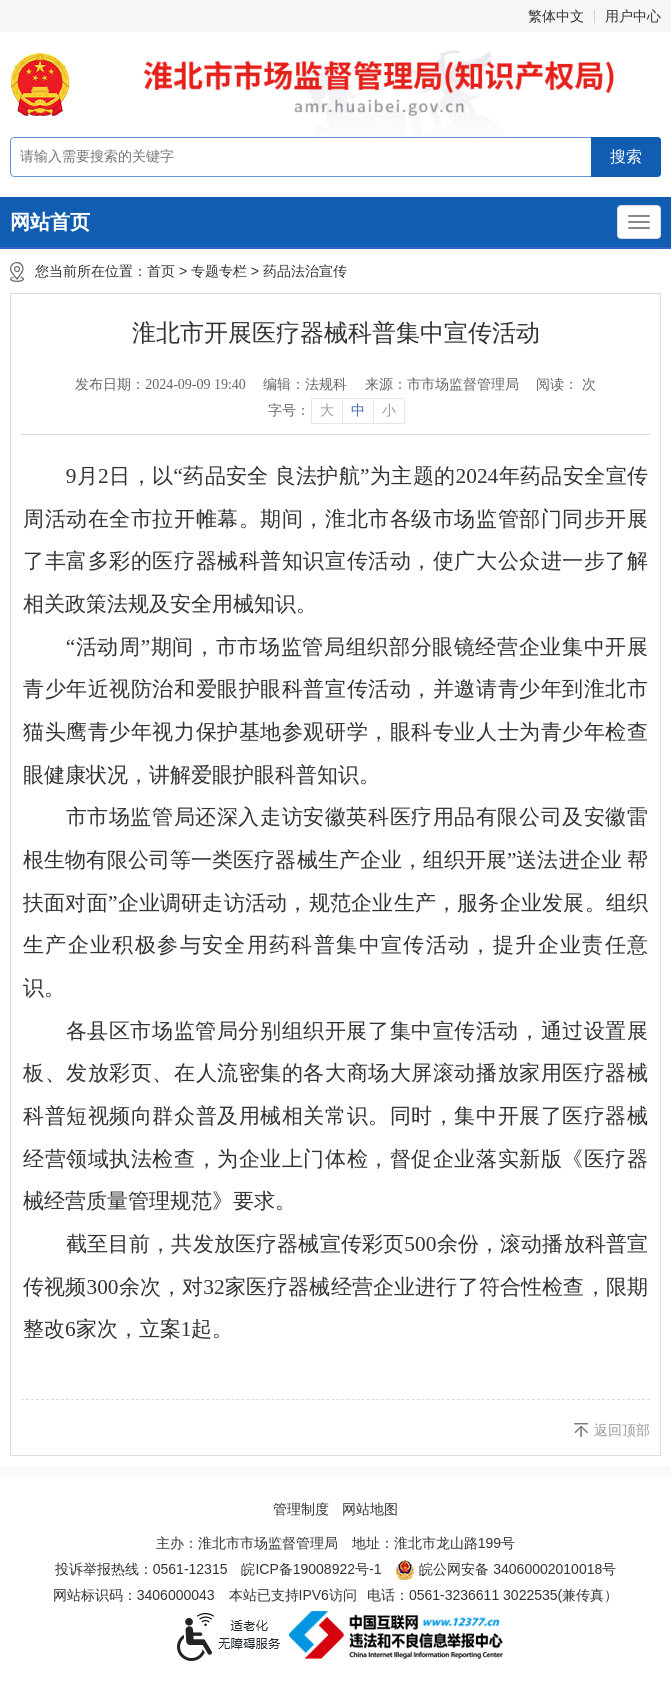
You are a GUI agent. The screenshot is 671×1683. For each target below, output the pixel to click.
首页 (161, 271)
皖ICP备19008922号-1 (311, 1569)
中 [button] (358, 410)
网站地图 (370, 1509)
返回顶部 (622, 1430)
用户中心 (633, 16)
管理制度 (301, 1509)
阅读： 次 (566, 384)
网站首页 (50, 222)
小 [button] (389, 410)
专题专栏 (219, 271)
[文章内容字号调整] (335, 411)
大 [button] (327, 410)
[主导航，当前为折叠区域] (639, 222)
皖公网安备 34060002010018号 (505, 1570)
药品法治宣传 (305, 271)
